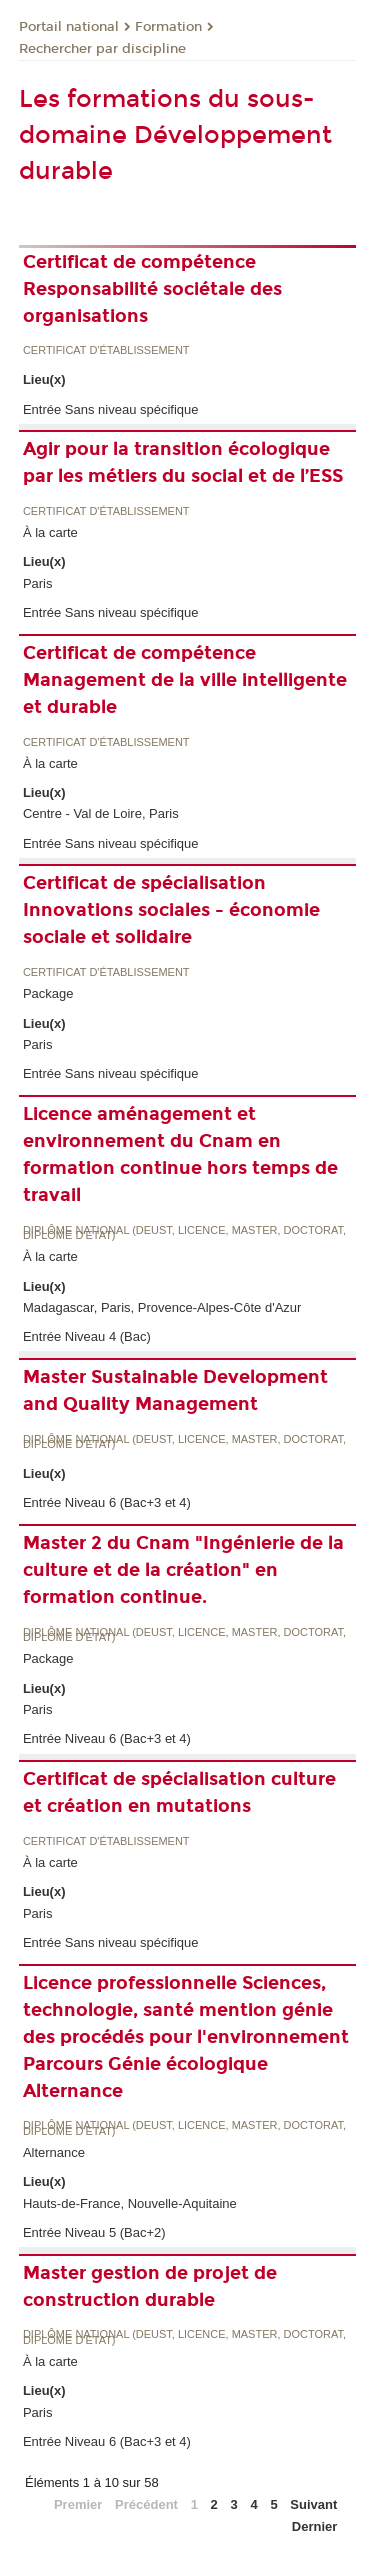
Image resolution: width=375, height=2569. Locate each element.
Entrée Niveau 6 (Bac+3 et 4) (107, 1502)
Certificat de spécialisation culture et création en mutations (179, 1792)
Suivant (313, 2504)
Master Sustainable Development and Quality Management (175, 1390)
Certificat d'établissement (106, 350)
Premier (78, 2504)
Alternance (54, 2152)
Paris (38, 583)
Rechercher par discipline (102, 49)
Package (48, 993)
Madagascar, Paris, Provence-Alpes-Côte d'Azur (162, 1307)
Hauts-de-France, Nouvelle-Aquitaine (130, 2203)
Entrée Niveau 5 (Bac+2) (94, 2232)
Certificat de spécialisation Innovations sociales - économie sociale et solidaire (171, 910)
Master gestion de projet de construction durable (150, 2286)
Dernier (315, 2526)
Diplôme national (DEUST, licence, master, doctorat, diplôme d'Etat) (184, 1233)
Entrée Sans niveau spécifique (111, 409)
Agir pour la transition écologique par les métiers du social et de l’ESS (183, 462)
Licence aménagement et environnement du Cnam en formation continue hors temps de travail (180, 1154)
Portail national (69, 27)
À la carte (50, 532)
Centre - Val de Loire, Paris (101, 813)
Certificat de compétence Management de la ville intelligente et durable (185, 680)
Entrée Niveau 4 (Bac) (87, 1336)
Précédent (146, 2504)
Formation (168, 27)
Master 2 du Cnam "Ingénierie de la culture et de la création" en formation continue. (183, 1570)
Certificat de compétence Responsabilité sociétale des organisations (152, 289)
